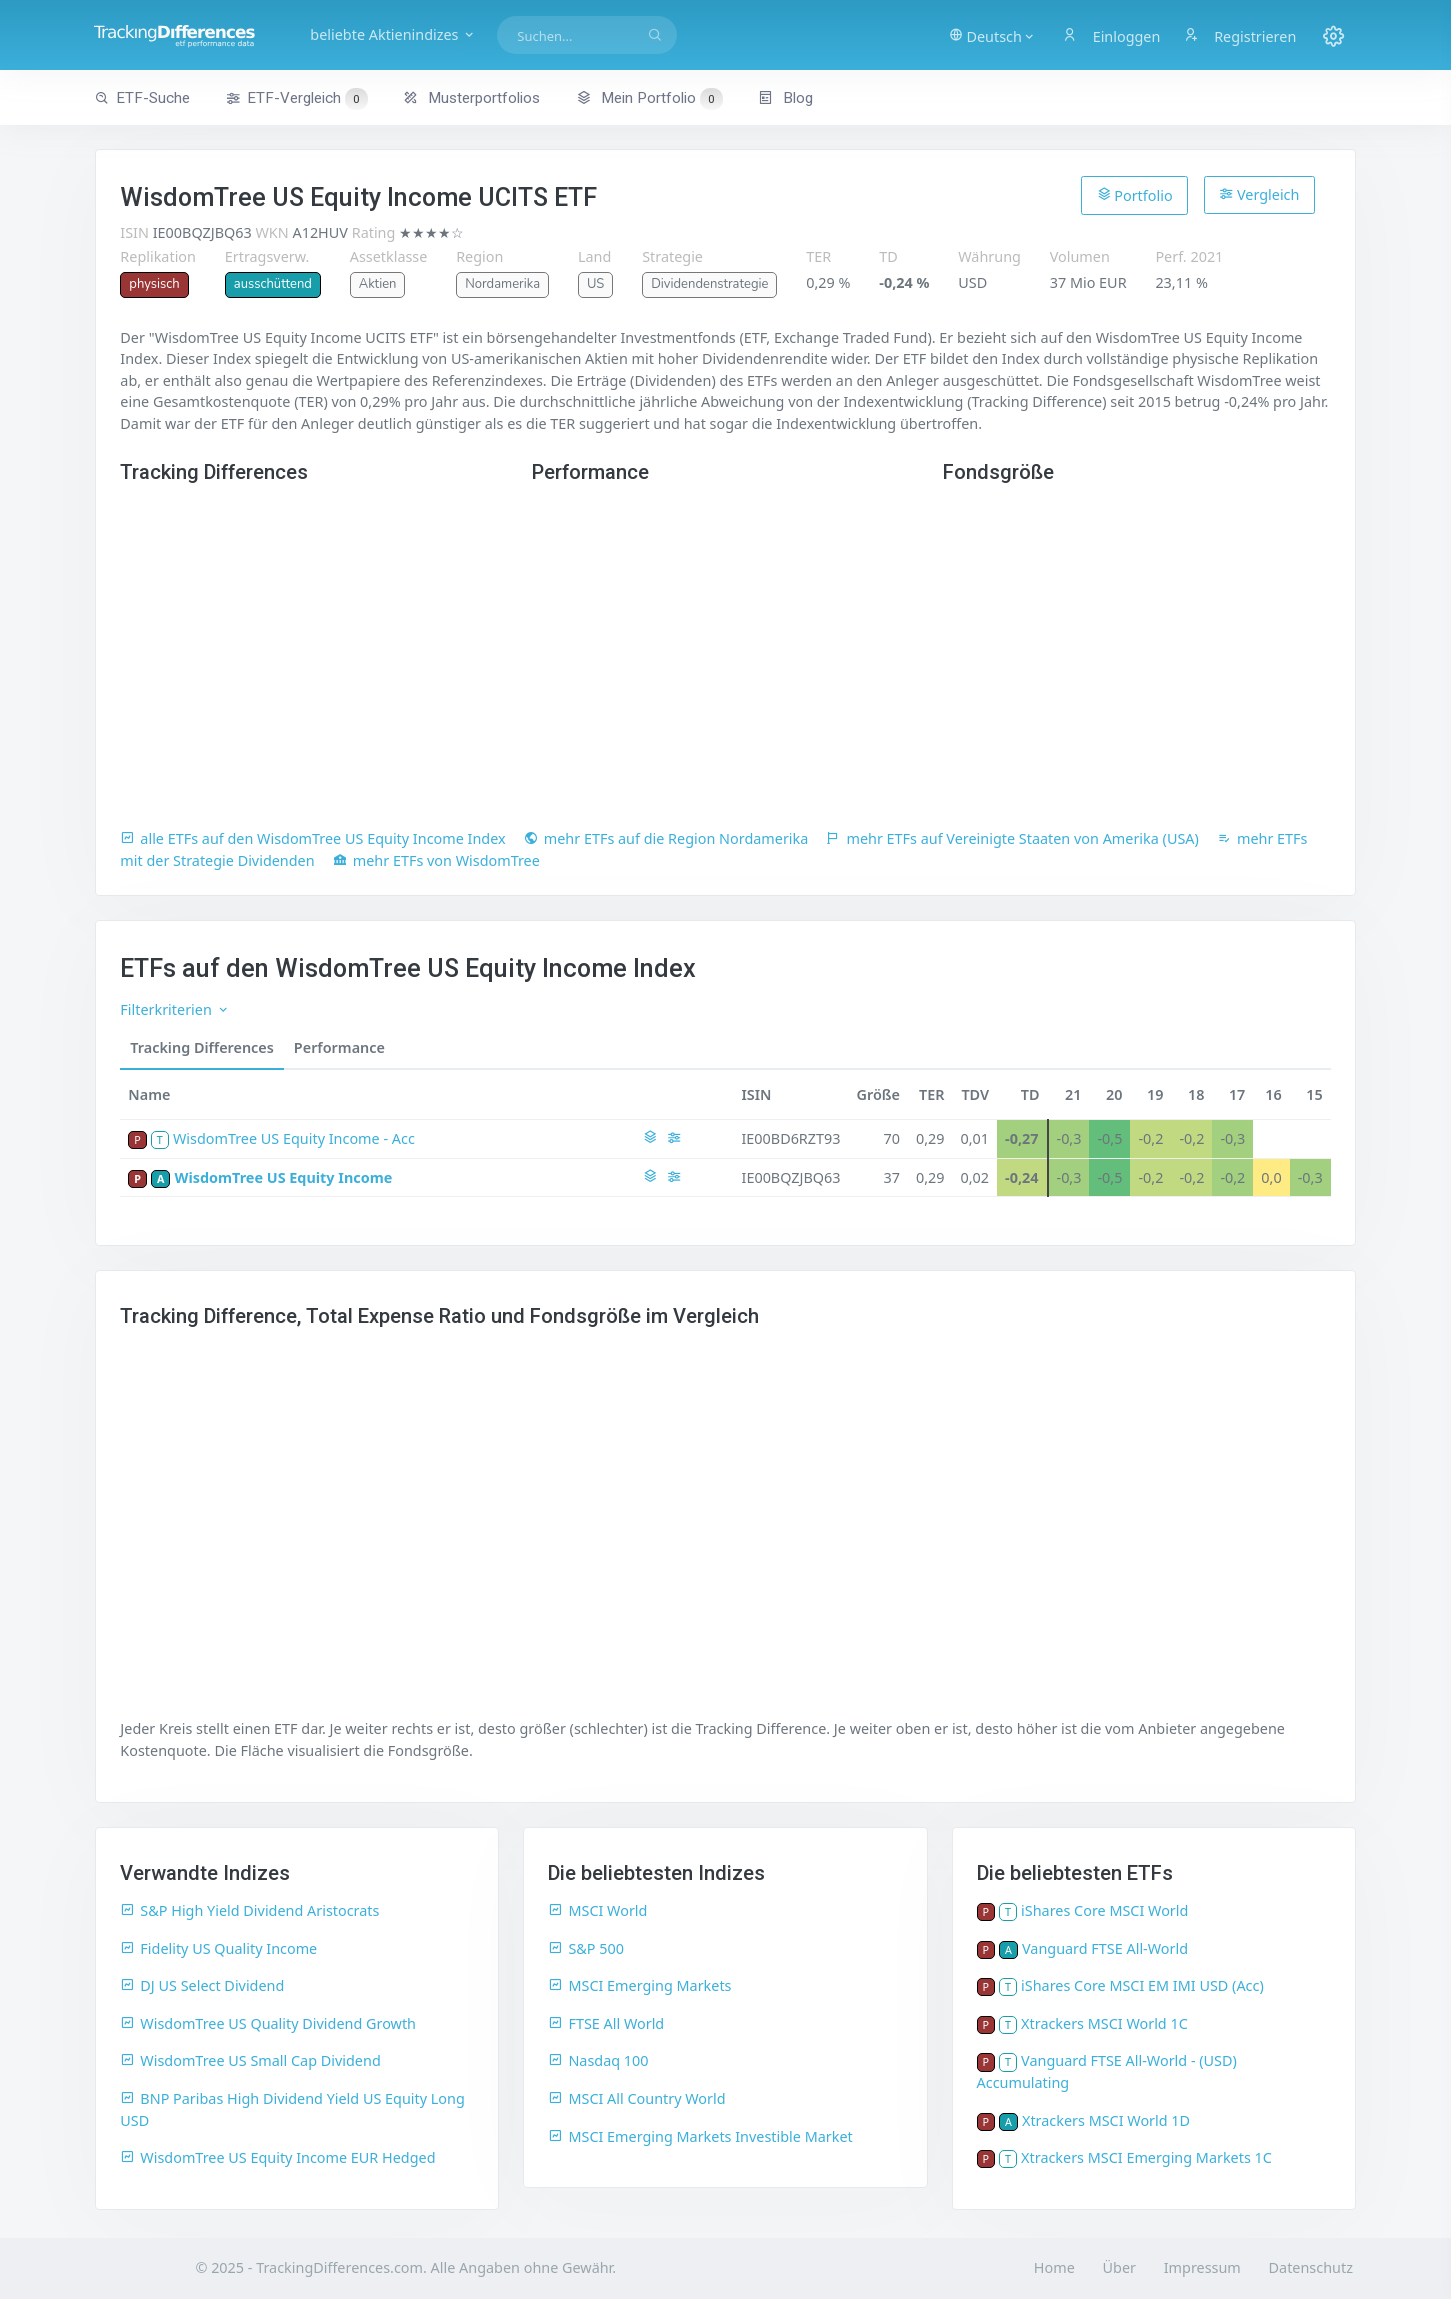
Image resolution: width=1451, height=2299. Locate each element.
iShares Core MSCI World (1104, 1910)
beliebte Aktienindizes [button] (407, 34)
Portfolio (1135, 195)
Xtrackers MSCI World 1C (1104, 2023)
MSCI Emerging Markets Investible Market (700, 2136)
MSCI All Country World (636, 2098)
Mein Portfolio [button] (649, 98)
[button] (989, 35)
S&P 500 (586, 1948)
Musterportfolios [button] (471, 98)
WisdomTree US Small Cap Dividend (250, 2060)
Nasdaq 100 (598, 2060)
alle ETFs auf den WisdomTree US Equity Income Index (312, 838)
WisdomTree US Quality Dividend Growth (268, 2023)
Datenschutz (1311, 2267)
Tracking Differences (202, 1047)
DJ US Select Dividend (202, 1985)
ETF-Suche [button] (142, 98)
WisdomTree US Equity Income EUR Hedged (277, 2157)
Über (1119, 2267)
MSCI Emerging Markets (639, 1985)
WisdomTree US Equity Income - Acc (294, 1138)
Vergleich (1259, 194)
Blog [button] (785, 98)
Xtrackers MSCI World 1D (1106, 2120)
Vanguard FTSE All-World (1105, 1948)
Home (1054, 2267)
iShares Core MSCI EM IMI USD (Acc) (1142, 1985)
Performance (339, 1047)
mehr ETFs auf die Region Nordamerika (666, 838)
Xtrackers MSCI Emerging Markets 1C (1146, 2157)
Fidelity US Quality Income (218, 1948)
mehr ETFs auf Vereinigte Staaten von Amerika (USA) (1012, 838)
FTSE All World (606, 2023)
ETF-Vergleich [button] (297, 99)
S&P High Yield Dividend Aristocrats (249, 1910)
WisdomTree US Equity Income (284, 1177)
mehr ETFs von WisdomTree (436, 860)
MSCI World (597, 1910)
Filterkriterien (174, 1009)
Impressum (1202, 2267)
